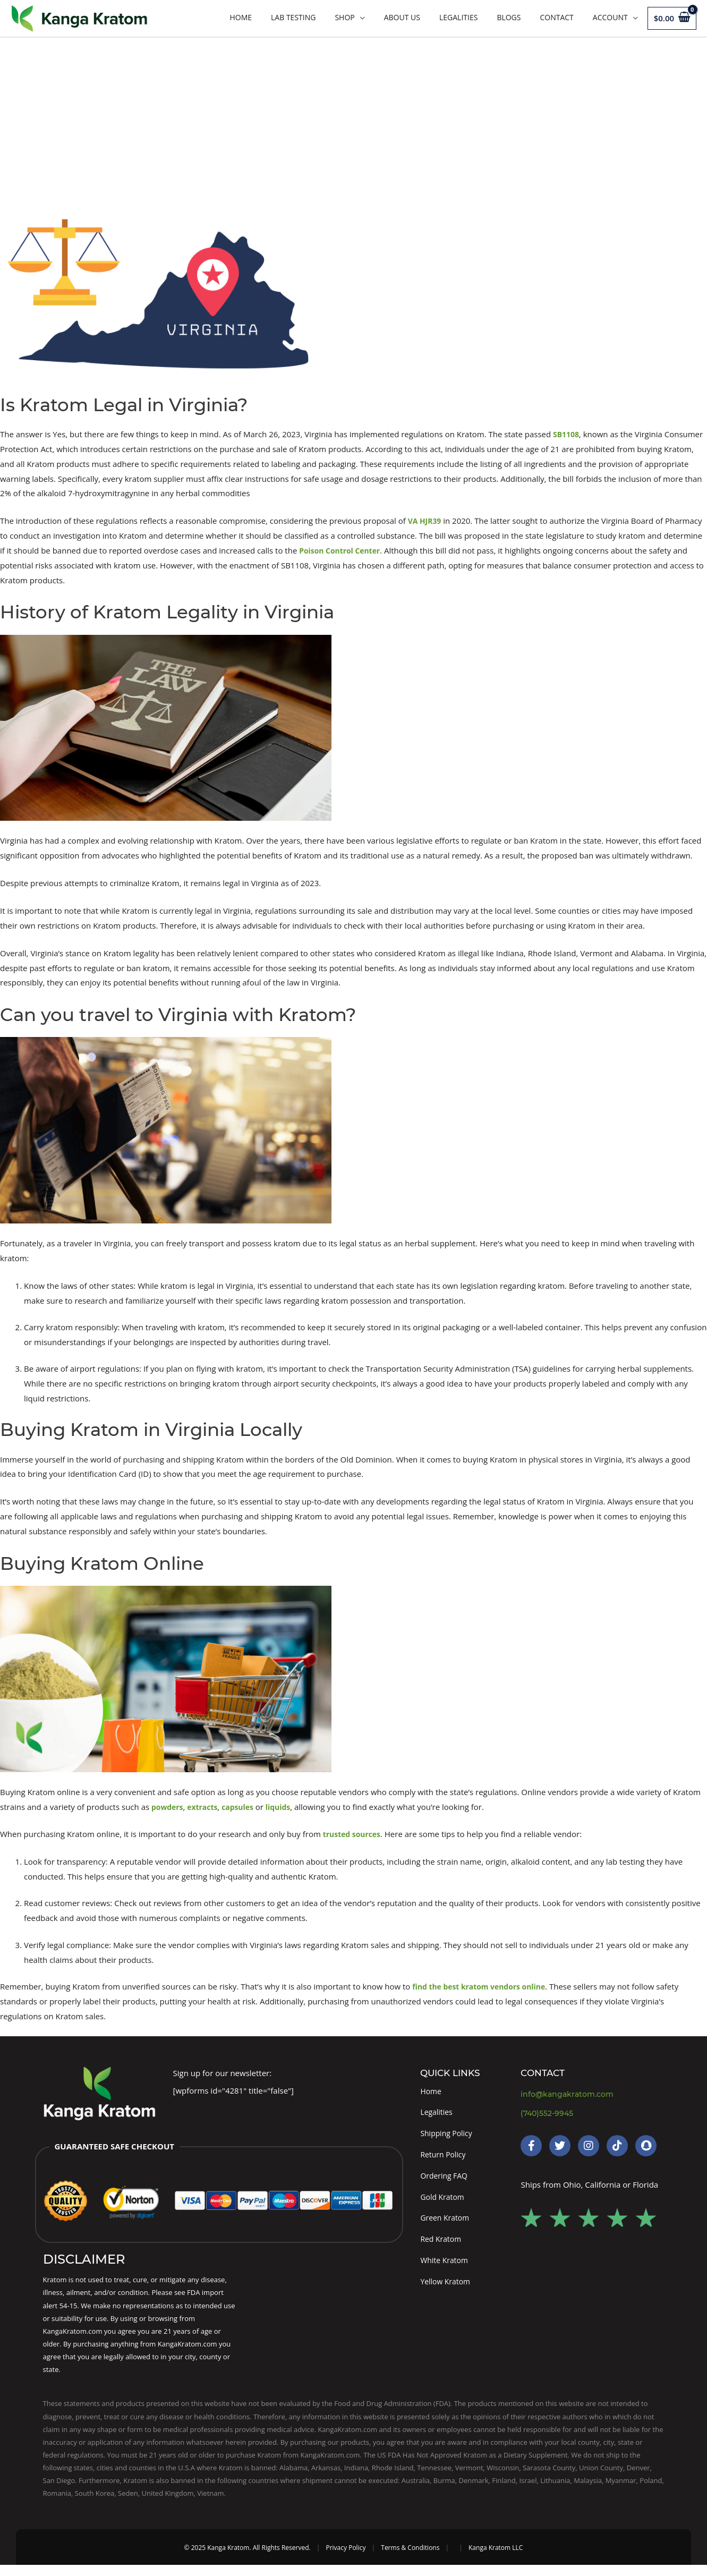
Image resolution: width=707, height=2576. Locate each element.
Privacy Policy (345, 2558)
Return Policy (444, 2158)
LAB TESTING (293, 17)
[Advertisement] (353, 116)
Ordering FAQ (445, 2180)
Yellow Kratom (447, 2291)
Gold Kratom (443, 2202)
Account (610, 17)
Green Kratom (446, 2225)
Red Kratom (442, 2246)
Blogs (509, 17)
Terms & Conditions (410, 2558)
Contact (556, 17)
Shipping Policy (448, 2135)
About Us (402, 17)
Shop (344, 17)
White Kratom (445, 2269)
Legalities (458, 17)
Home (240, 17)
